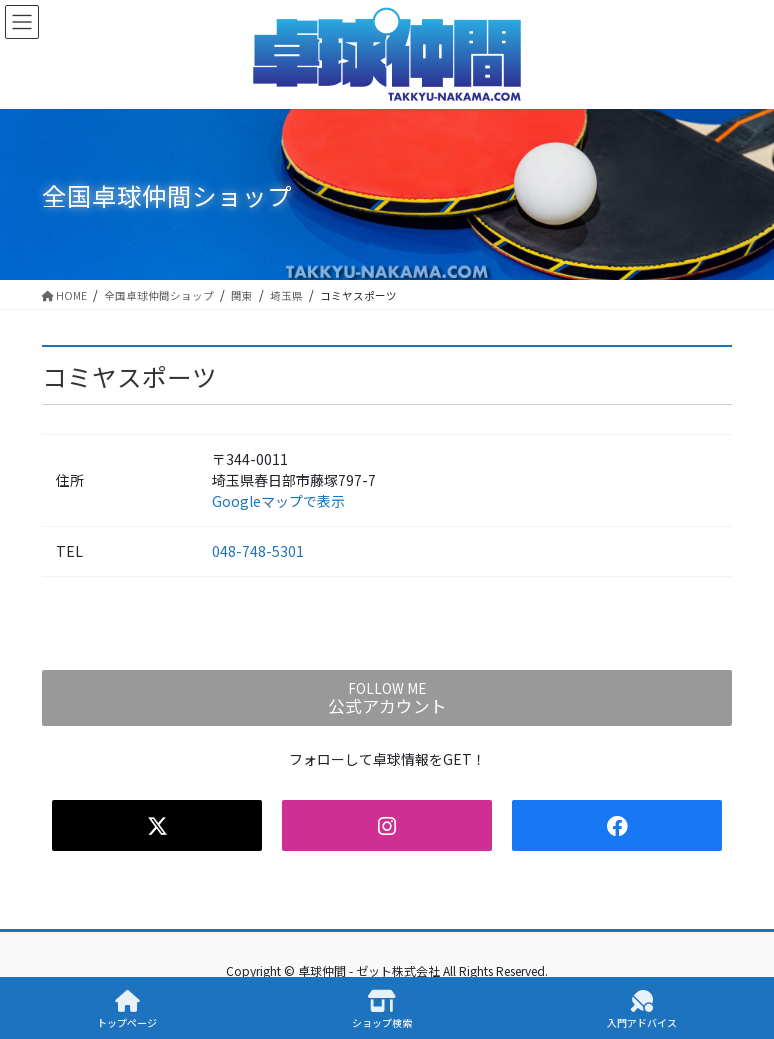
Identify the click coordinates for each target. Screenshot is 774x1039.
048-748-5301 (258, 551)
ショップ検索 (382, 1009)
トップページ (127, 1009)
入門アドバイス (642, 1009)
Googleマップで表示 (278, 501)
